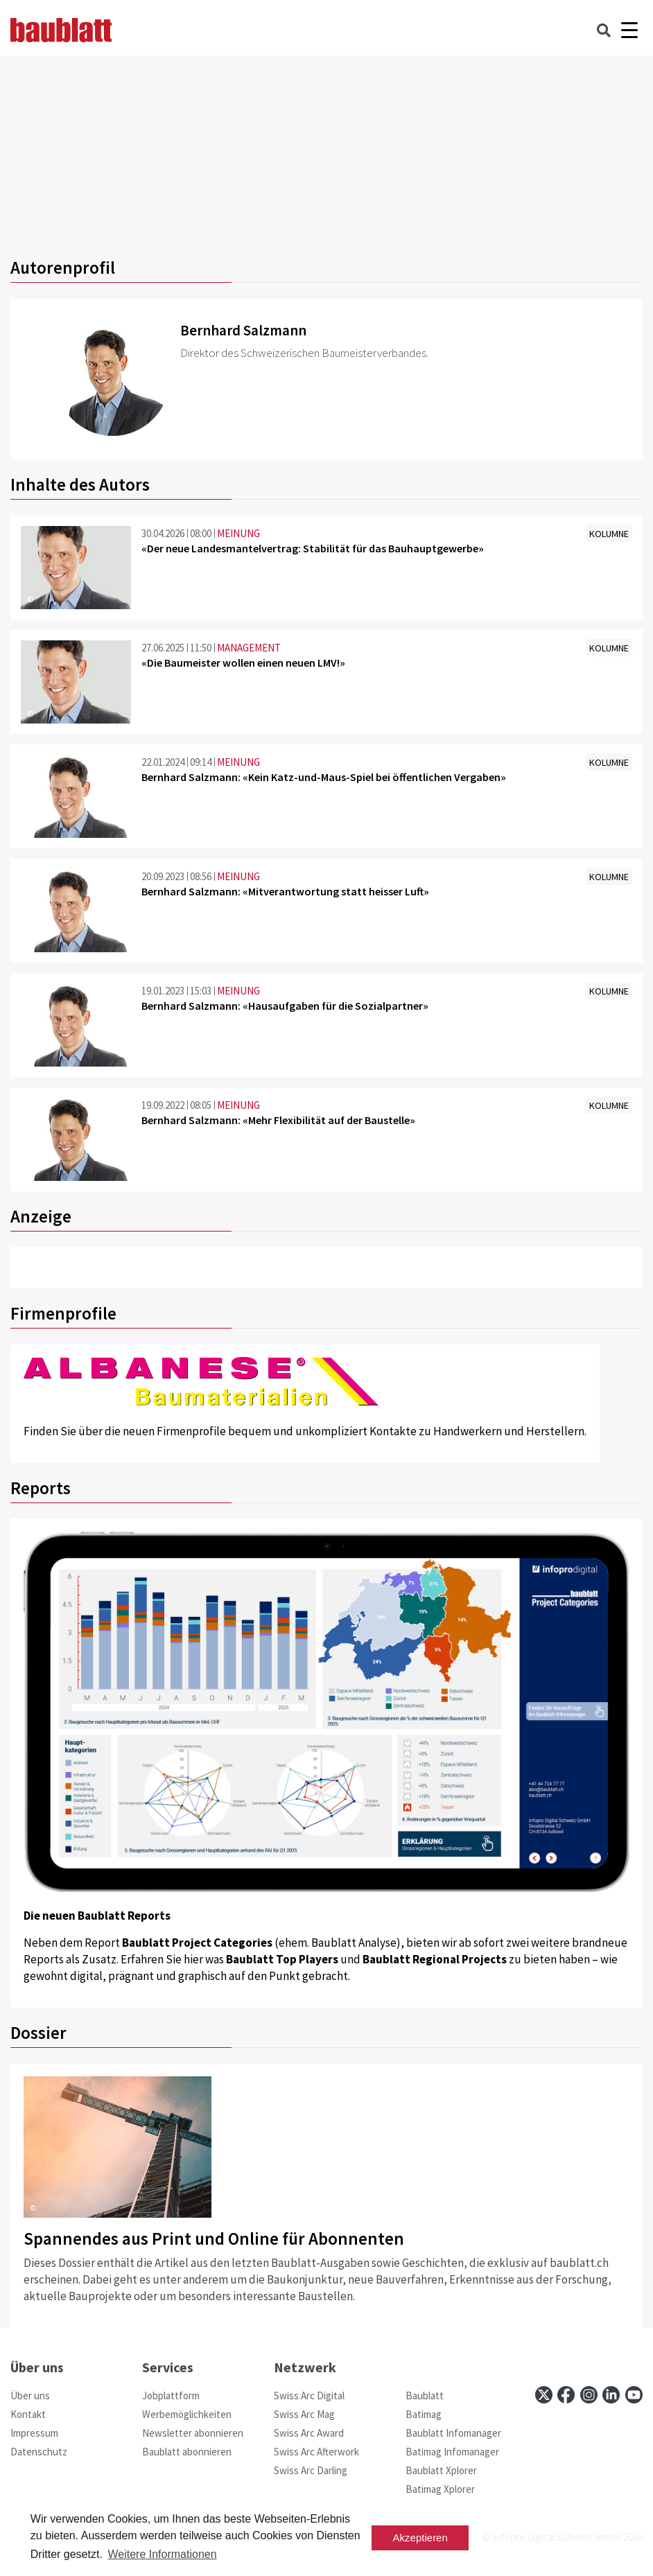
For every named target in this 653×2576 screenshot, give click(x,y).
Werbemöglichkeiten (187, 2414)
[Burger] (629, 30)
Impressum (34, 2432)
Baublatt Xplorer (441, 2470)
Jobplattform (171, 2395)
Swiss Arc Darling (310, 2470)
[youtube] (634, 2394)
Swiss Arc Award (309, 2432)
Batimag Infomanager (452, 2451)
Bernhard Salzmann (243, 330)
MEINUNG (238, 533)
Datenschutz (38, 2451)
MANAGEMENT (249, 647)
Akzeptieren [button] (420, 2537)
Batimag (424, 2414)
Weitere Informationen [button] (161, 2554)
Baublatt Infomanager (453, 2432)
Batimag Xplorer (440, 2489)
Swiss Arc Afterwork (316, 2451)
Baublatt (425, 2395)
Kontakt (28, 2414)
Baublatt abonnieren (187, 2451)
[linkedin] (611, 2394)
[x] (543, 2394)
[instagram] (589, 2394)
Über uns (30, 2395)
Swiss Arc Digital (309, 2395)
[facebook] (566, 2394)
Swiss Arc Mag (304, 2414)
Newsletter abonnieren (192, 2432)
